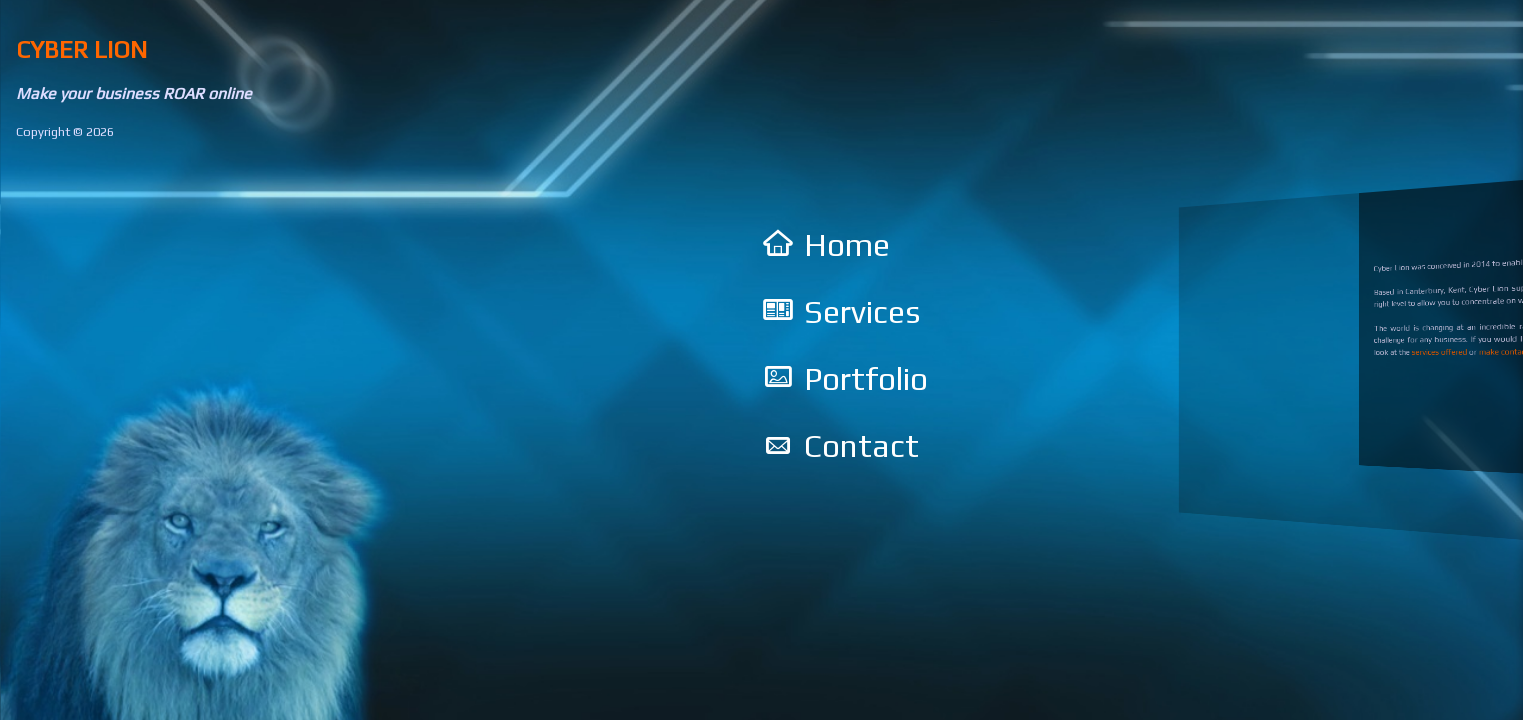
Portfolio (866, 378)
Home (847, 244)
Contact (861, 445)
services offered (1439, 351)
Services (862, 311)
